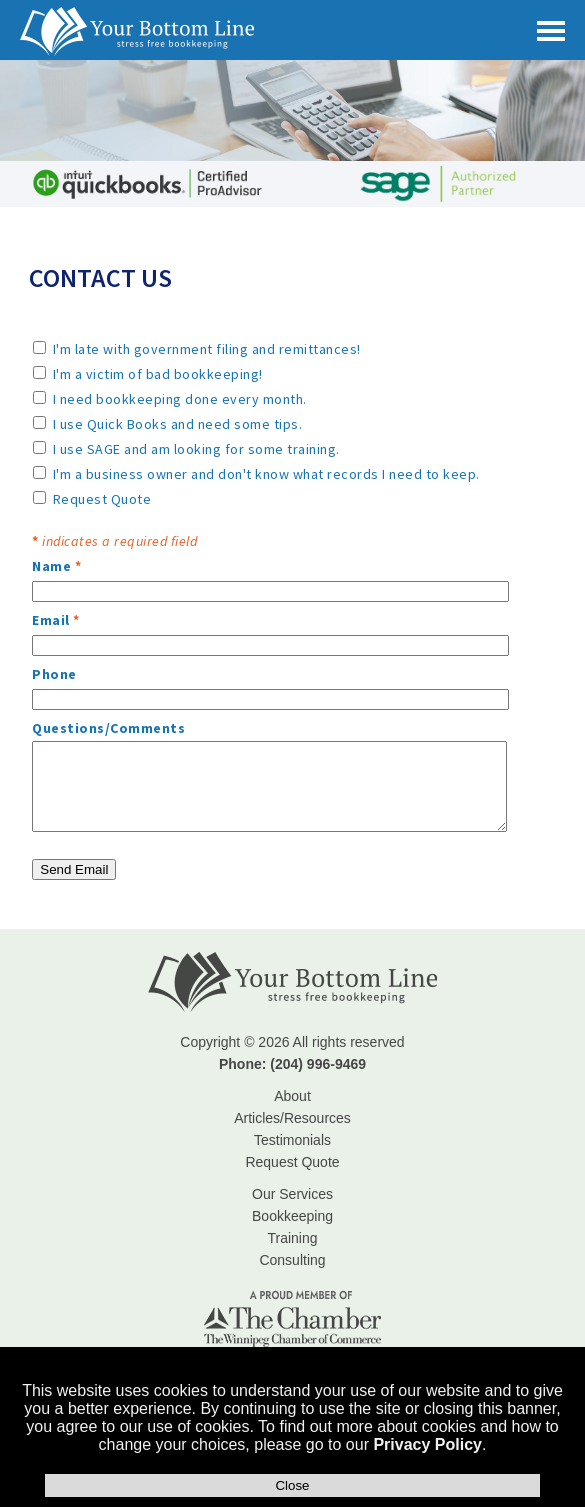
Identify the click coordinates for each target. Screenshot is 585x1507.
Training (292, 1238)
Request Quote (292, 1162)
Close (292, 1485)
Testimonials (292, 1140)
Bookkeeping (292, 1216)
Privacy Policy (427, 1444)
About (292, 1096)
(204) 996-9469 (318, 1064)
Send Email (74, 869)
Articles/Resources (292, 1118)
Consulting (292, 1260)
